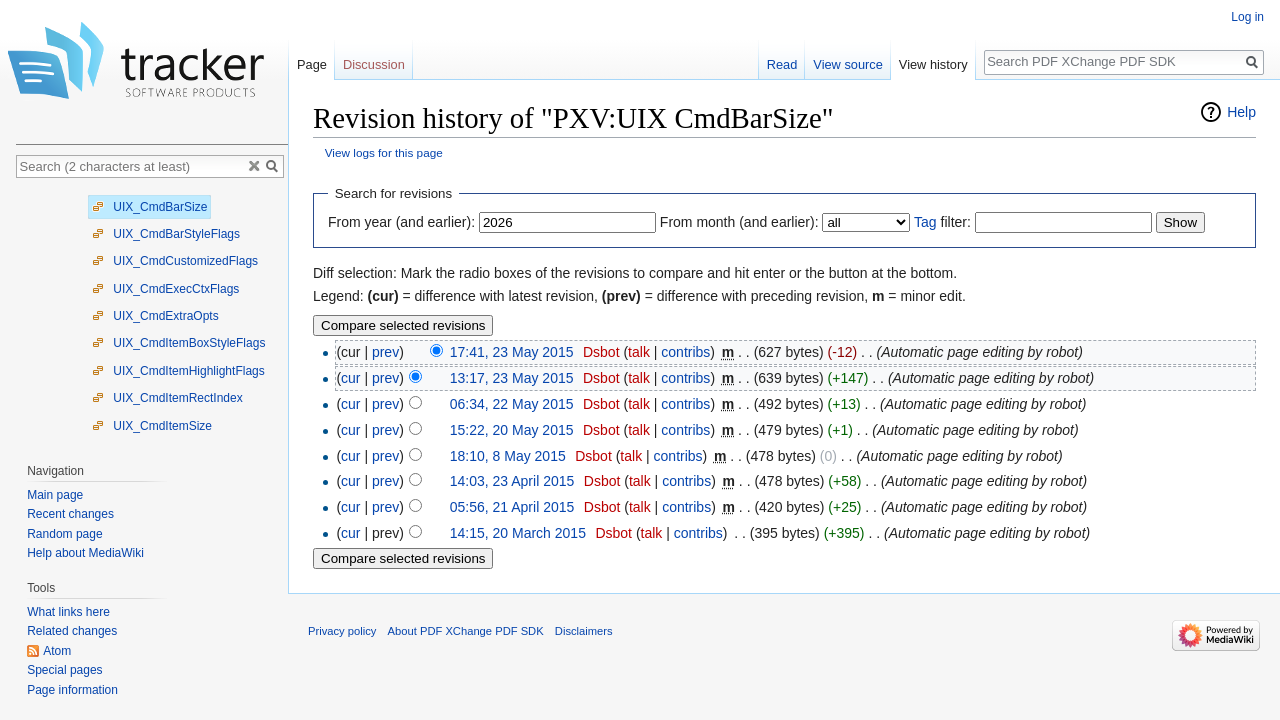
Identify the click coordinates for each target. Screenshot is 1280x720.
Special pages (64, 670)
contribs (685, 352)
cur (350, 378)
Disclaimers (584, 631)
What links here (68, 612)
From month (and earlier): (739, 222)
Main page (55, 495)
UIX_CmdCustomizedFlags (175, 261)
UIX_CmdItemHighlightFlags (178, 371)
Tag (925, 222)
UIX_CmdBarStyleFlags (166, 234)
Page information (72, 690)
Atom (57, 651)
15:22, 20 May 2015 (512, 430)
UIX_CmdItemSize (152, 426)
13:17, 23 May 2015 (512, 378)
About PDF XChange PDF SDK (466, 631)
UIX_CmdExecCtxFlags (165, 289)
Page (312, 64)
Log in (1247, 17)
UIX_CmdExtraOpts (155, 316)
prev (385, 352)
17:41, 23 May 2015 (512, 352)
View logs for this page (384, 152)
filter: (942, 222)
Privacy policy (342, 631)
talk (639, 352)
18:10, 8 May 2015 (508, 456)
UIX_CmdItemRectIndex (167, 398)
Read (782, 64)
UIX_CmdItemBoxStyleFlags (178, 343)
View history (933, 64)
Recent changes (70, 514)
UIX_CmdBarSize (149, 207)
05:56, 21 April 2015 (512, 507)
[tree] (152, 315)
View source (847, 64)
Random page (64, 534)
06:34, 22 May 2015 (512, 404)
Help (1241, 112)
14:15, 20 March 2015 (518, 533)
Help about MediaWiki (85, 553)
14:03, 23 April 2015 (512, 481)
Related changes (72, 631)
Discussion (374, 64)
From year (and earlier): (401, 222)
